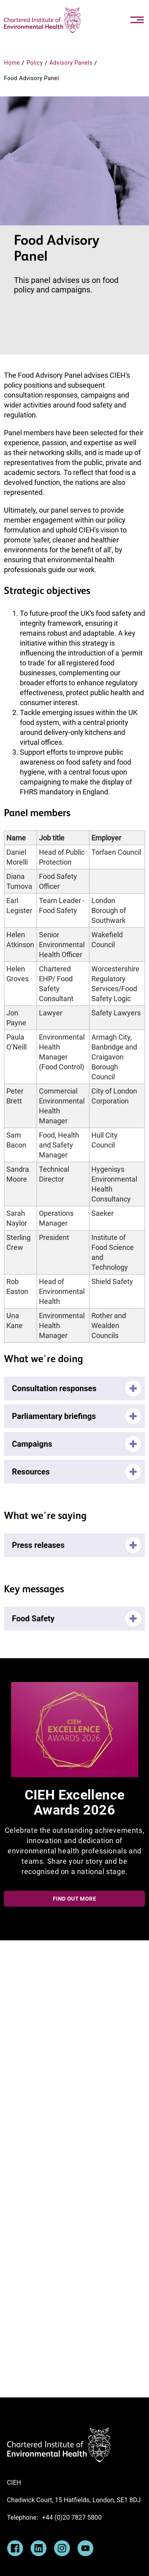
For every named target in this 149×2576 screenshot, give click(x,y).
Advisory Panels (71, 63)
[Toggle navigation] (137, 20)
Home (12, 63)
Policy (35, 63)
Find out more (74, 1898)
